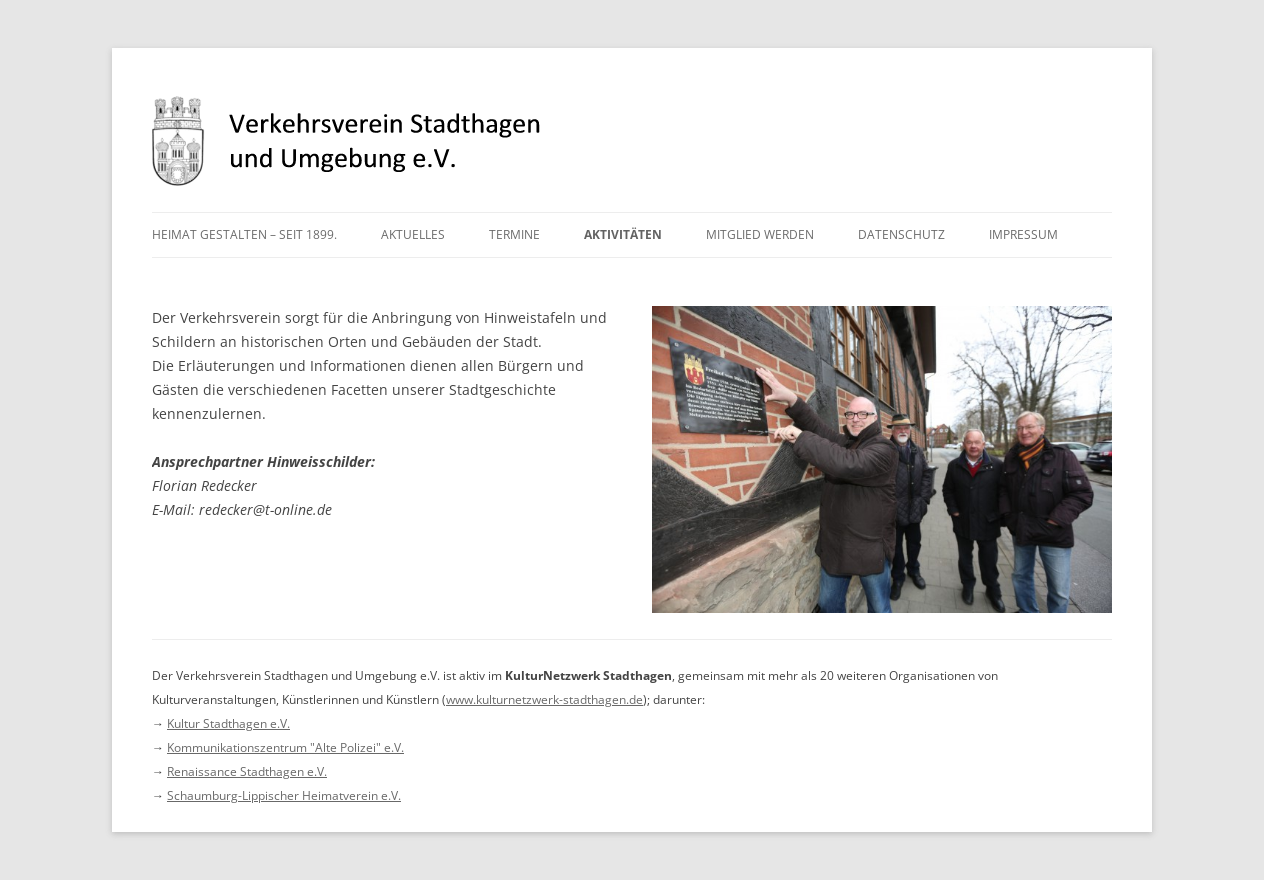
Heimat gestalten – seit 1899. (244, 234)
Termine (514, 234)
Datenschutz (901, 234)
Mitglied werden (760, 234)
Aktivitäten (623, 234)
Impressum (1023, 234)
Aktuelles (413, 234)
